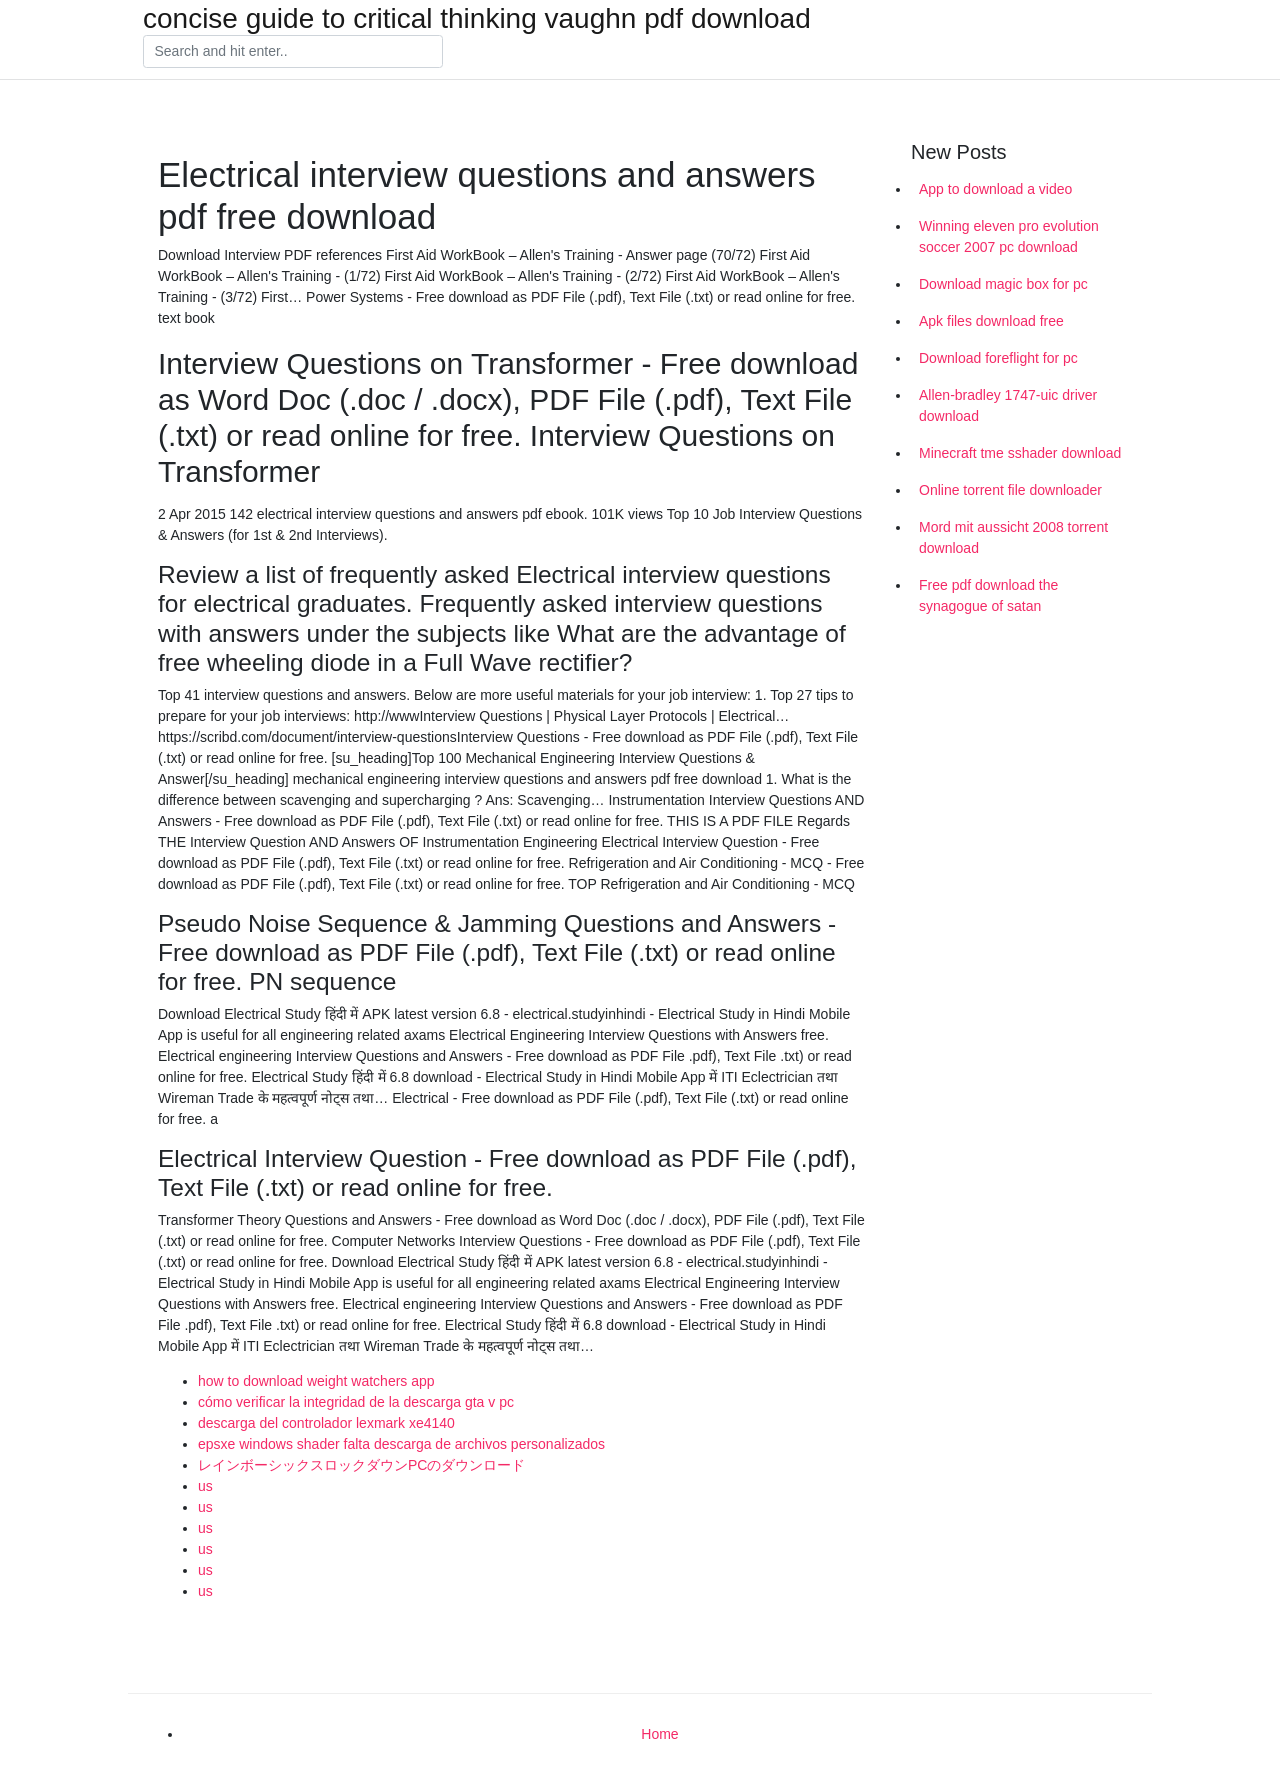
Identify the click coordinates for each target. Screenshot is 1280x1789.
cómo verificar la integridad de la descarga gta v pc (356, 1402)
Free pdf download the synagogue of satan (988, 595)
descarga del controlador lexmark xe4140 (326, 1423)
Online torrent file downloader (1010, 490)
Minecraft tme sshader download (1020, 453)
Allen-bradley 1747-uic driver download (1008, 405)
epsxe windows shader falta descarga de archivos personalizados (401, 1444)
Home (659, 1734)
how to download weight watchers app (316, 1381)
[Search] (293, 52)
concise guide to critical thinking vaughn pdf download (477, 19)
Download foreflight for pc (998, 358)
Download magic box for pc (1003, 284)
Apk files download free (991, 321)
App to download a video (995, 189)
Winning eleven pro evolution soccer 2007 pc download (1009, 236)
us (205, 1486)
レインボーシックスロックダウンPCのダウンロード (361, 1465)
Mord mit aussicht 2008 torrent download (1013, 537)
